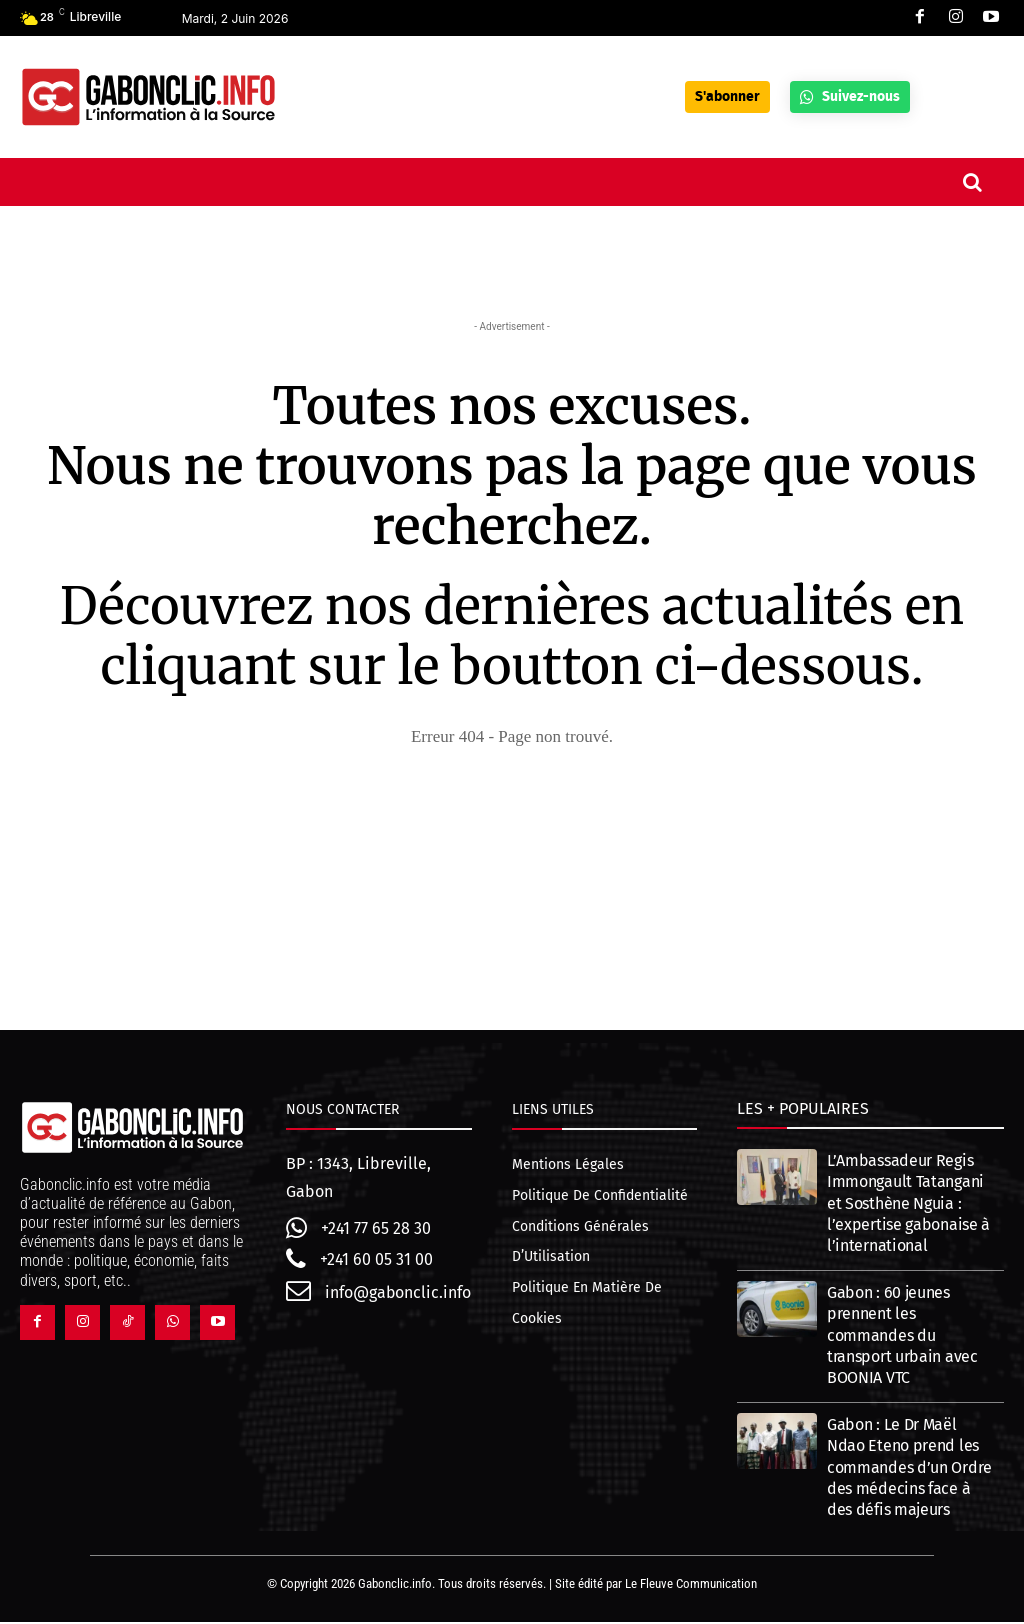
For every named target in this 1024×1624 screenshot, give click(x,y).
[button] (973, 182)
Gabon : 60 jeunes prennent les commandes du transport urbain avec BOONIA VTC (902, 1337)
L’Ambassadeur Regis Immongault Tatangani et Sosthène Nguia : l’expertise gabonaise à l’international (908, 1205)
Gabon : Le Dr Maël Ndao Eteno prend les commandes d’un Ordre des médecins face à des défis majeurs (909, 1469)
